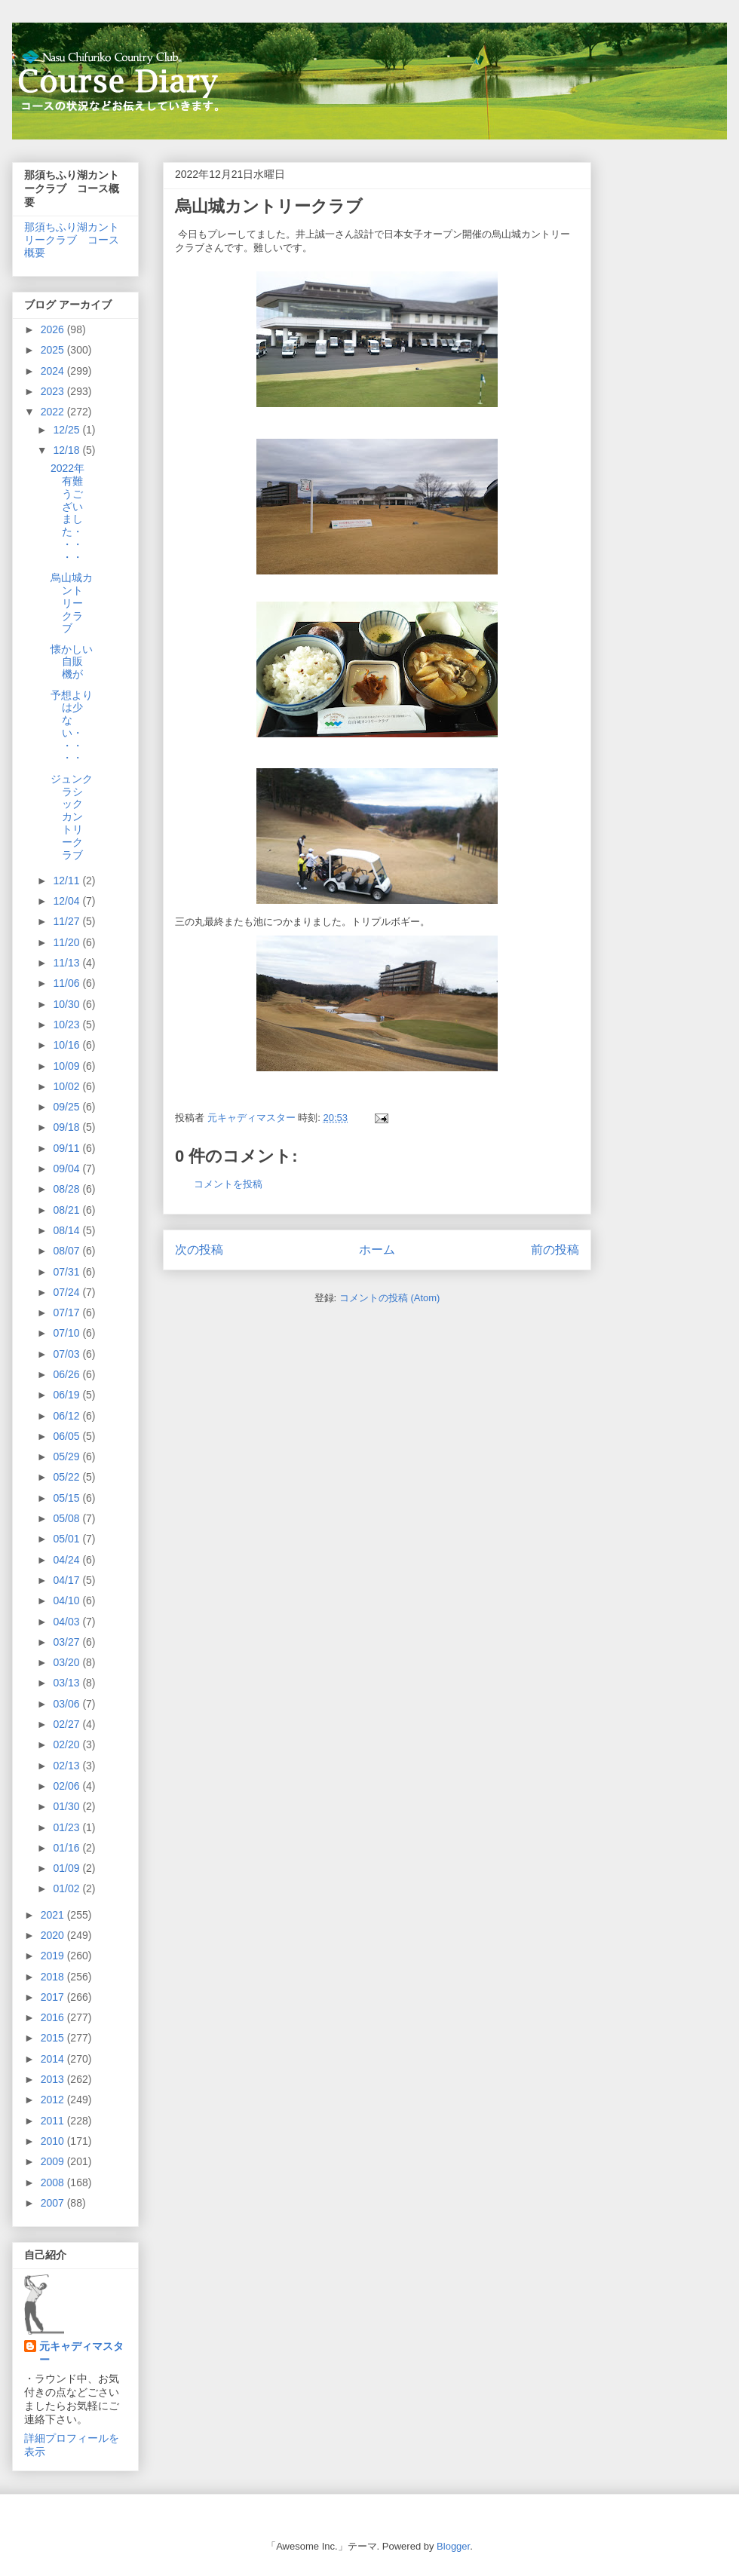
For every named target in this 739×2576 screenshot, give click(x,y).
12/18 (67, 450)
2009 (54, 2161)
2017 (54, 1997)
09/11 (67, 1148)
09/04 (67, 1168)
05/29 (67, 1456)
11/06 (67, 983)
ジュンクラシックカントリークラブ (72, 817)
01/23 (67, 1827)
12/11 (67, 880)
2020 (54, 1935)
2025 (54, 350)
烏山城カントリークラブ (72, 602)
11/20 (67, 942)
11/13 (67, 963)
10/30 (67, 1004)
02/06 (67, 1786)
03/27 (67, 1642)
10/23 (67, 1024)
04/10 (67, 1600)
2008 (54, 2182)
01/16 (67, 1848)
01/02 (67, 1888)
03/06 (67, 1704)
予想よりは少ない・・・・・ (72, 726)
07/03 (67, 1354)
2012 (54, 2100)
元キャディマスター (81, 2353)
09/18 (67, 1127)
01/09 (67, 1868)
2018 (54, 1977)
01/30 (67, 1806)
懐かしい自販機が (72, 662)
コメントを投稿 (228, 1184)
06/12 (67, 1416)
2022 (54, 412)
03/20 (67, 1662)
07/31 (67, 1272)
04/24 (67, 1560)
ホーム (377, 1249)
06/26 (67, 1374)
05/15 (67, 1498)
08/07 (67, 1251)
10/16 (67, 1045)
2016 (54, 2017)
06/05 (67, 1436)
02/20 (67, 1744)
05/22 (67, 1477)
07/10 (67, 1333)
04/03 (67, 1622)
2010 (54, 2141)
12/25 (67, 430)
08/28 (67, 1189)
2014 (54, 2059)
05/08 (67, 1518)
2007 (54, 2203)
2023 (54, 391)
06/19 (67, 1395)
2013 (54, 2079)
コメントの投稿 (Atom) (389, 1297)
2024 (54, 371)
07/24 (67, 1292)
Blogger (453, 2546)
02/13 (67, 1766)
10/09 (67, 1066)
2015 (54, 2038)
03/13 (67, 1683)
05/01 (67, 1539)
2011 (54, 2121)
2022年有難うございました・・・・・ (67, 512)
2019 (54, 1956)
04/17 (67, 1580)
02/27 (67, 1724)
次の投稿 (199, 1249)
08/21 (67, 1210)
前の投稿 (555, 1249)
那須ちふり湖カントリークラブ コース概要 (71, 240)
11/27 (67, 921)
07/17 (67, 1312)
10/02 (67, 1086)
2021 (54, 1915)
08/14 (67, 1230)
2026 (54, 329)
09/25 (67, 1107)
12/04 (67, 901)
